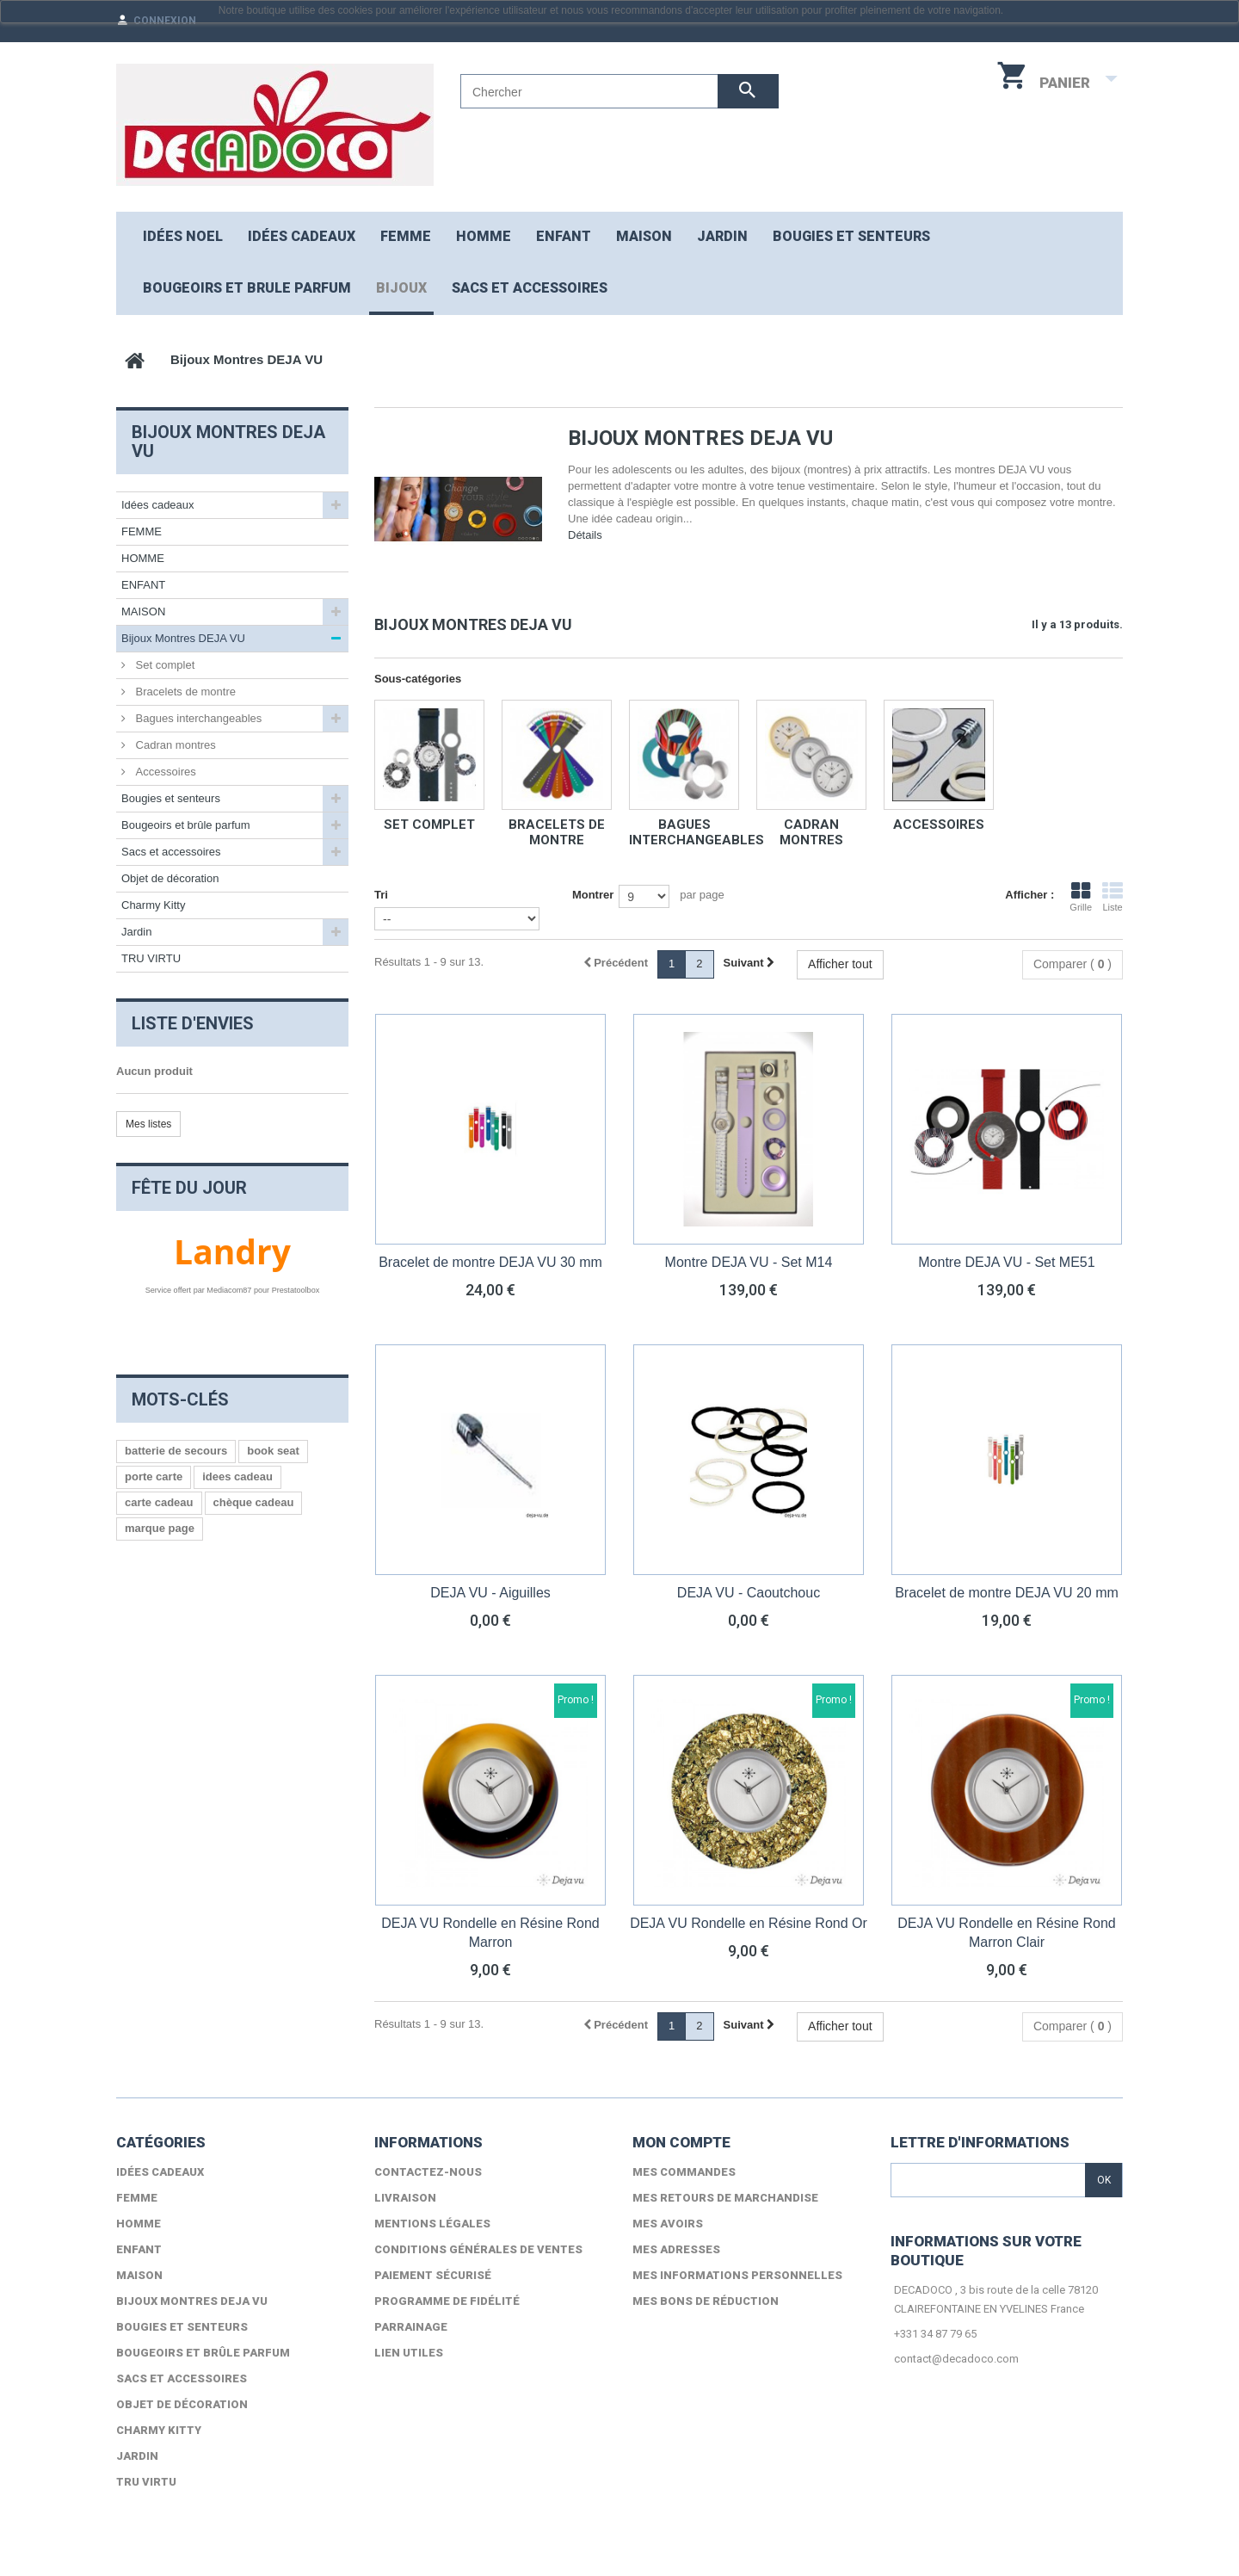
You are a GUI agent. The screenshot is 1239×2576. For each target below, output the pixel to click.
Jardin (136, 931)
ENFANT (563, 236)
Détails (585, 534)
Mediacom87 (228, 1290)
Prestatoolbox (296, 1290)
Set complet (429, 824)
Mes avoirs (667, 2223)
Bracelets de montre (557, 832)
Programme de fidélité (447, 2301)
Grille (1080, 896)
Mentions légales (432, 2223)
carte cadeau (159, 1502)
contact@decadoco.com (956, 2358)
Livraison (405, 2197)
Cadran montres (811, 832)
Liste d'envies (193, 1023)
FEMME (405, 236)
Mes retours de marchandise (725, 2197)
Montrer (592, 894)
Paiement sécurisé (432, 2275)
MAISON (644, 236)
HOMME (483, 236)
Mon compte (681, 2142)
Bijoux (401, 288)
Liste (1112, 896)
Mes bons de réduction (705, 2301)
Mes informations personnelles (737, 2275)
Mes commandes (684, 2171)
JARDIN (722, 236)
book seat (273, 1450)
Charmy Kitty (153, 905)
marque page (159, 1528)
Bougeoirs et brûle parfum (185, 825)
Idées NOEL (183, 236)
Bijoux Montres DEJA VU (183, 638)
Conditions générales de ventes (478, 2249)
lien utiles (408, 2352)
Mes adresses (676, 2249)
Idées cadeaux (301, 236)
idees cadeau (237, 1476)
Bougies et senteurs (851, 236)
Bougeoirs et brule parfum (247, 288)
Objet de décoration (170, 878)
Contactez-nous (428, 2171)
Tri (381, 894)
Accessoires (938, 824)
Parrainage (410, 2326)
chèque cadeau (253, 1502)
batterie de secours (176, 1450)
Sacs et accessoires (529, 288)
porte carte (153, 1476)
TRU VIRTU (151, 958)
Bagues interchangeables (696, 832)
